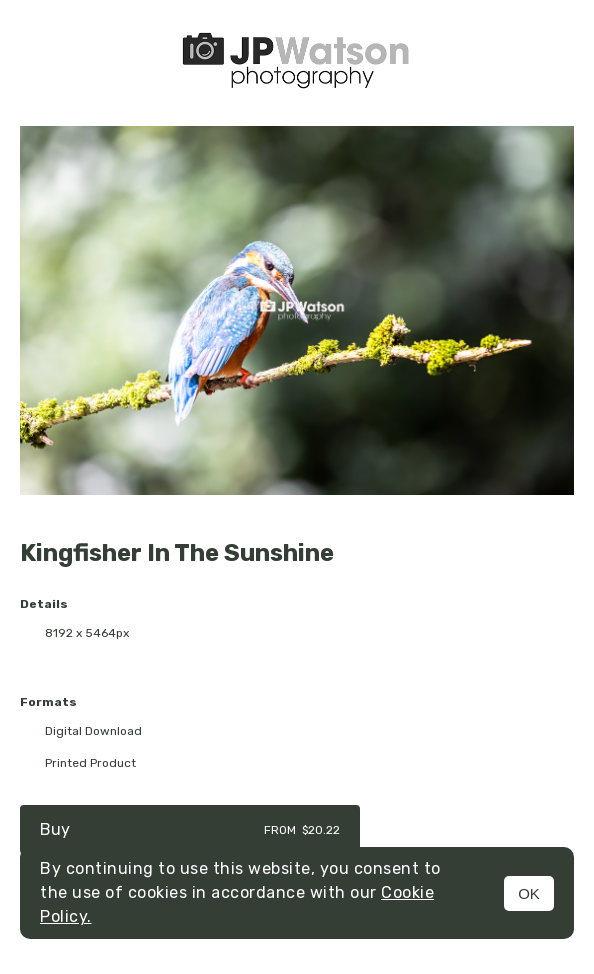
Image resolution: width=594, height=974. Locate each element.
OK (529, 893)
